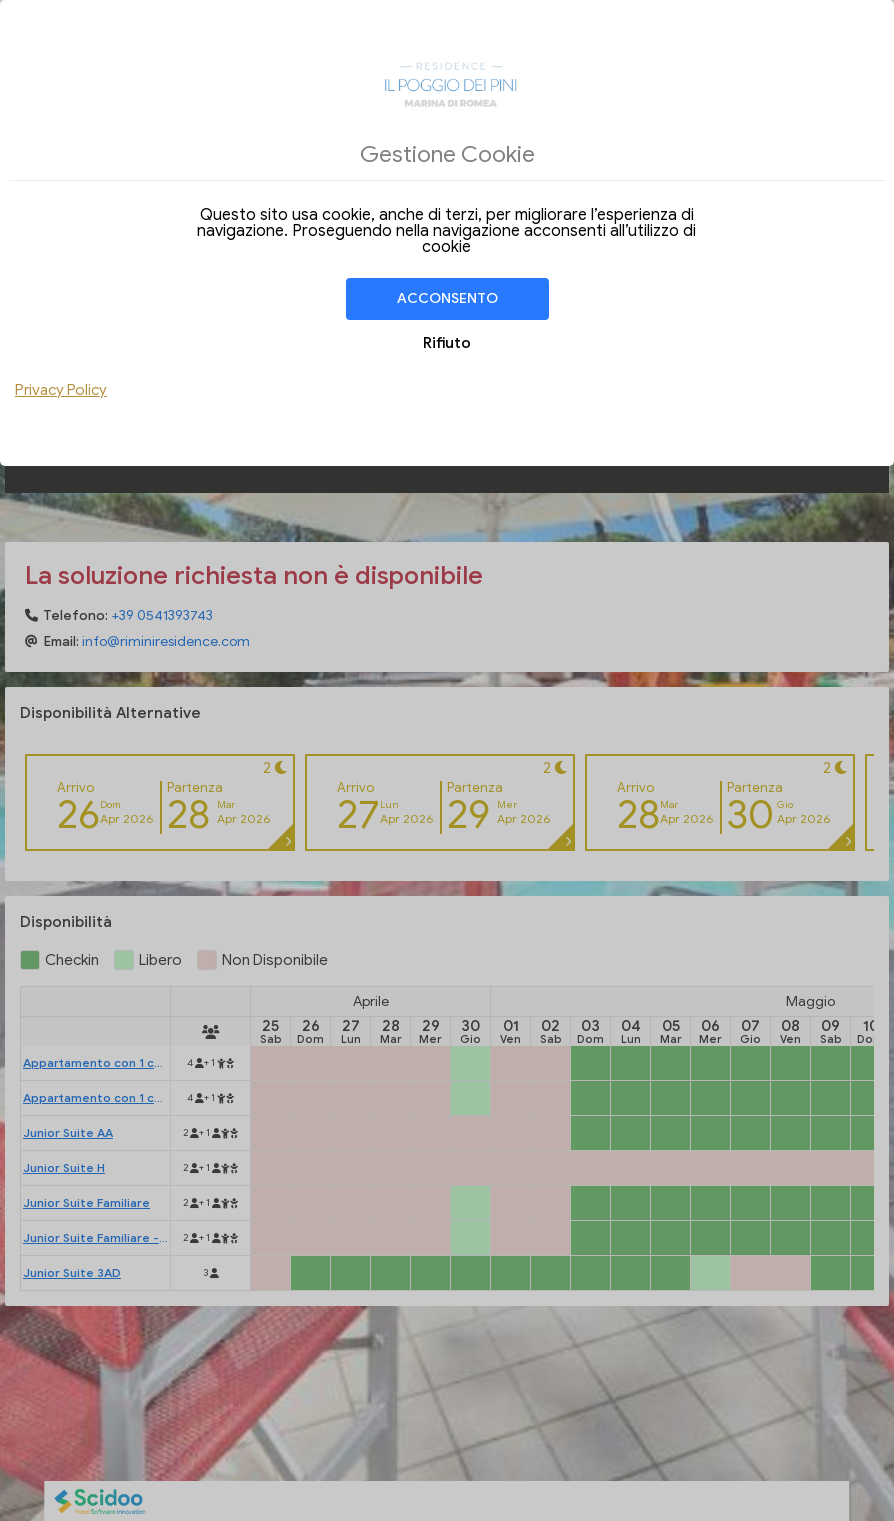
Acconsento (447, 298)
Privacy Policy (61, 390)
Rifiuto (447, 343)
